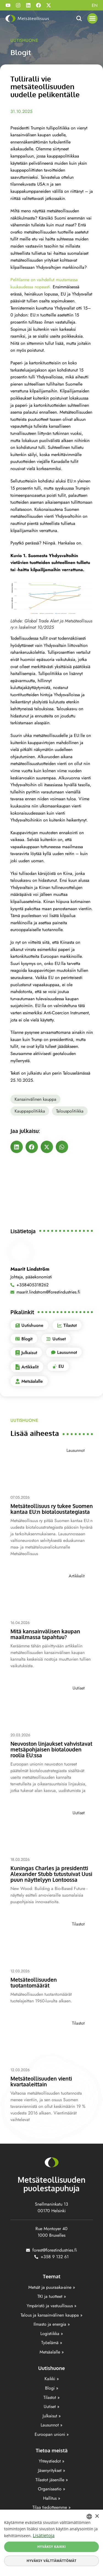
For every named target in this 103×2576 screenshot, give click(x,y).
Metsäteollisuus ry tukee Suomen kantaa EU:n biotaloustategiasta (51, 1509)
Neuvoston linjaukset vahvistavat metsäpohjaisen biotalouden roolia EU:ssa (51, 1749)
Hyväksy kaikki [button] (51, 2546)
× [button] (97, 2516)
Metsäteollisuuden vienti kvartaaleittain (41, 2081)
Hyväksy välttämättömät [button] (51, 2560)
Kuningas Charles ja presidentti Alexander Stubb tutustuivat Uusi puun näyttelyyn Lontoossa (51, 1874)
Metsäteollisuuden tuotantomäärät (33, 1982)
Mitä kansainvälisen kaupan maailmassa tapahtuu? (45, 1634)
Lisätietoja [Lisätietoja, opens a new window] (43, 2535)
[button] (92, 18)
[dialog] (51, 2543)
